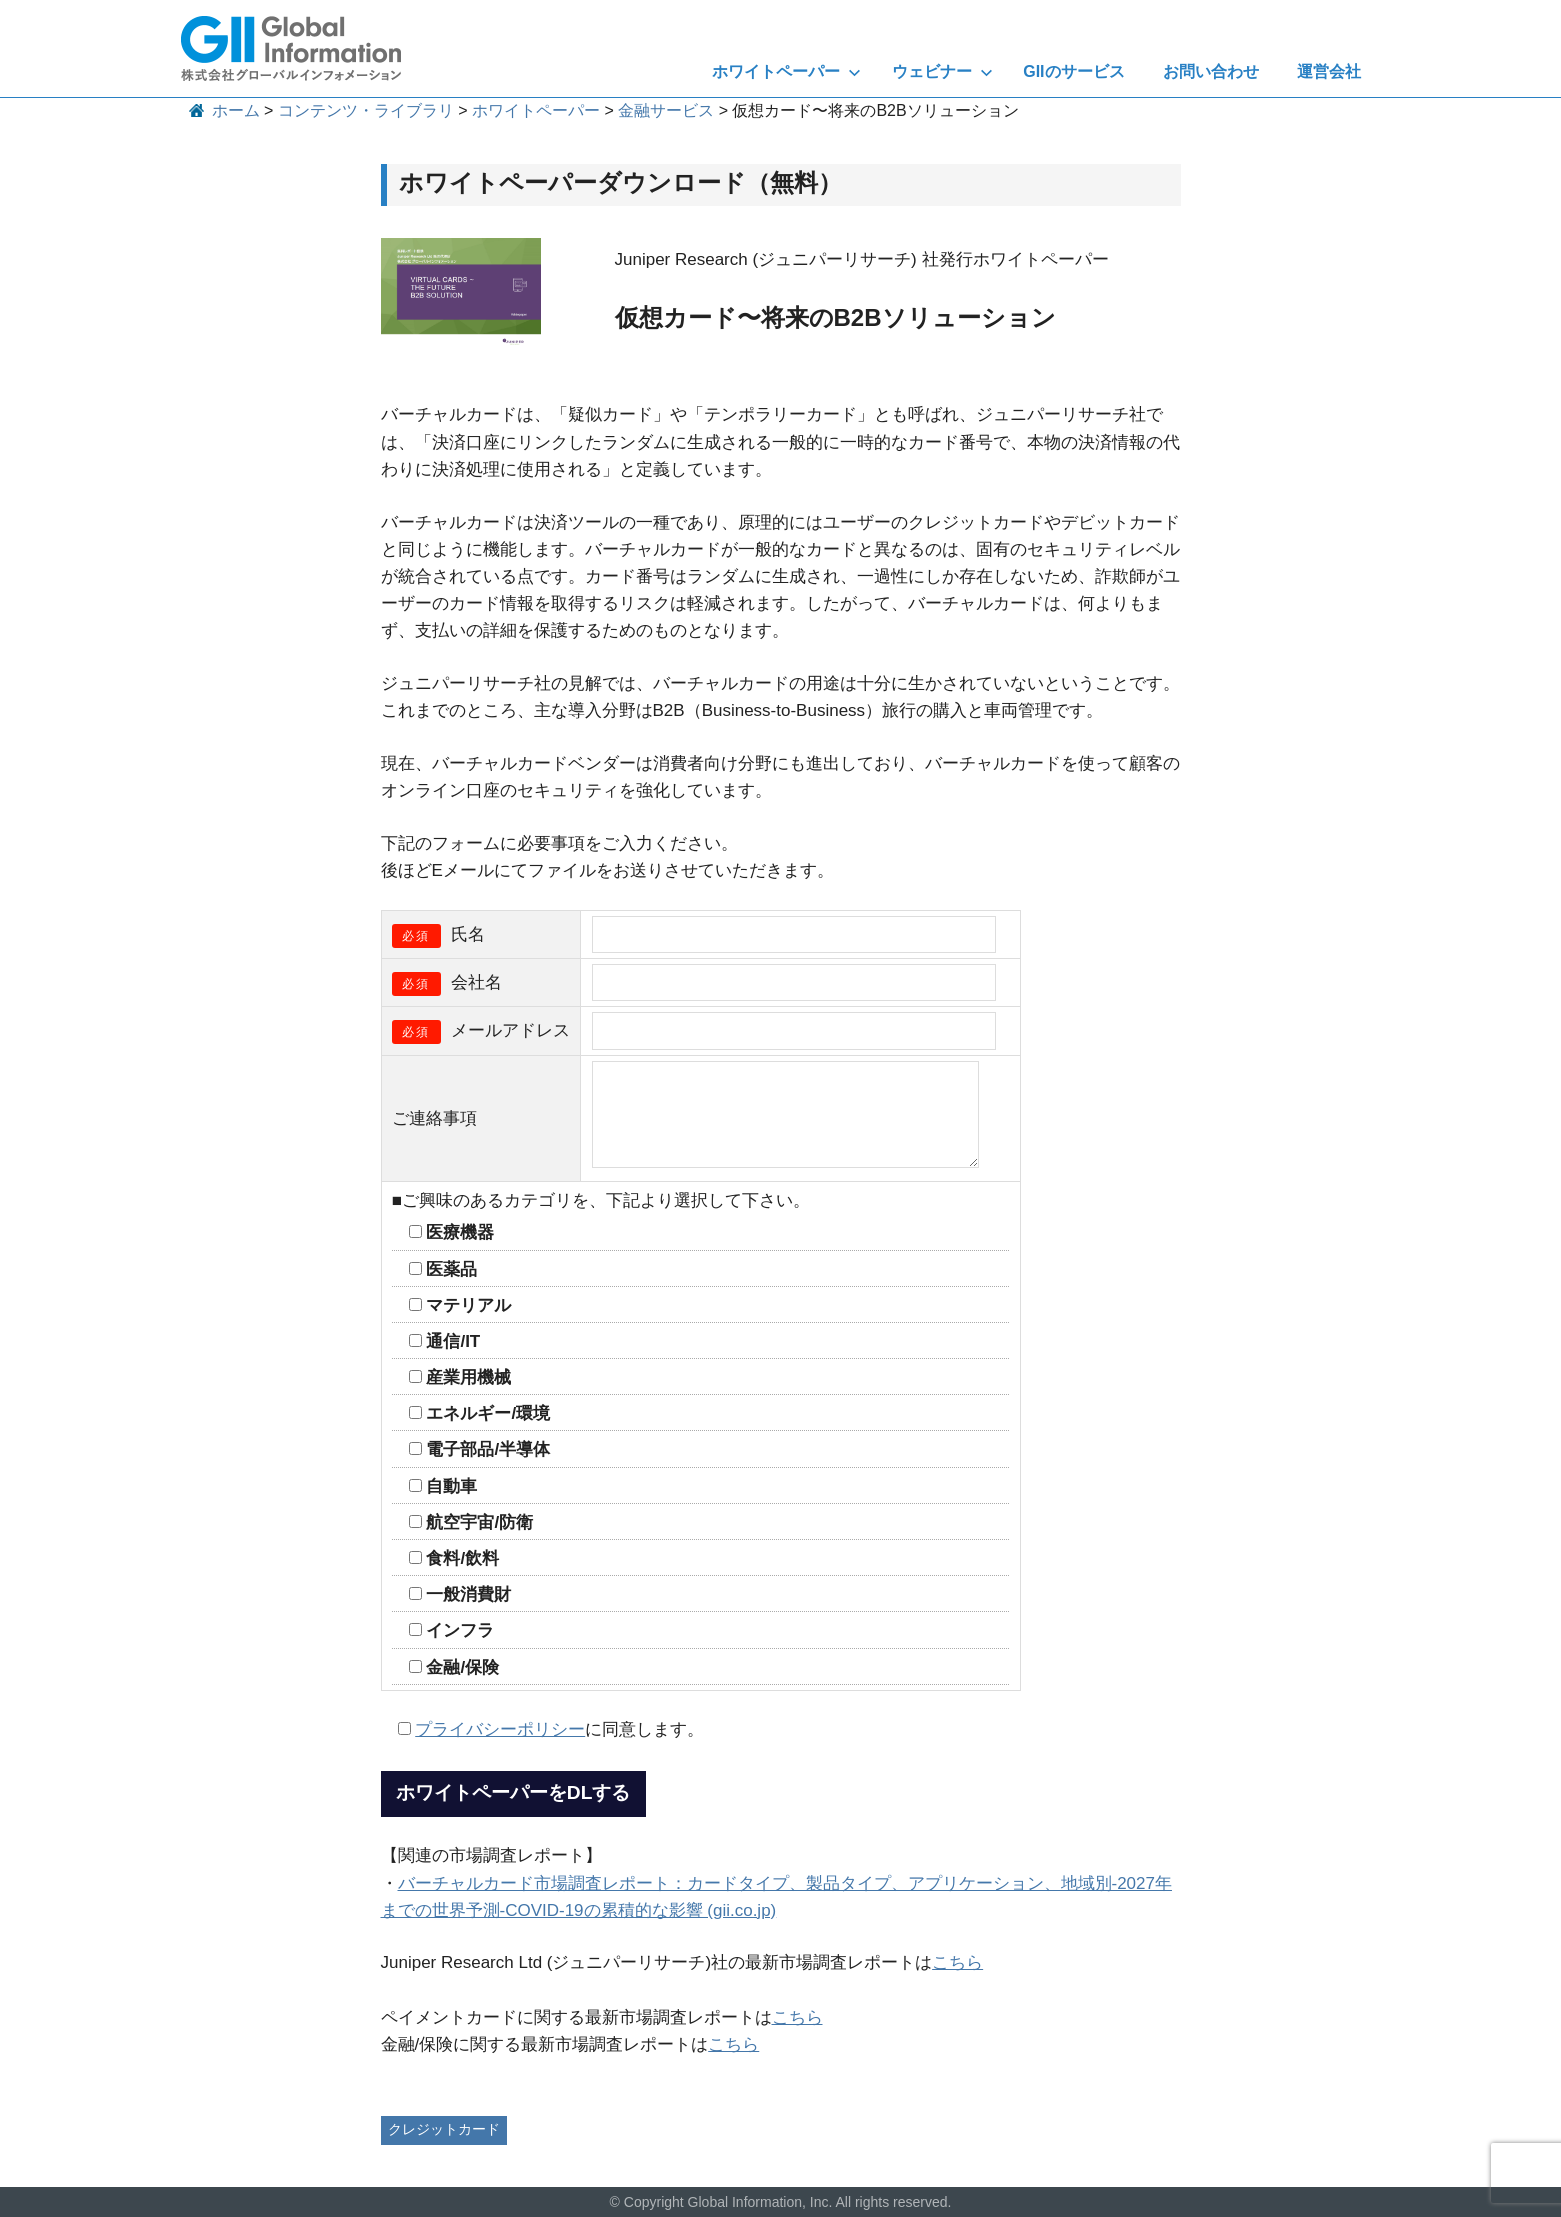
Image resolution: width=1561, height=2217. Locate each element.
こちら (957, 1962)
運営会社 (1329, 71)
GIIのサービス (1073, 71)
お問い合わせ (1211, 71)
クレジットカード (444, 2129)
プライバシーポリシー (500, 1729)
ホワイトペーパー (786, 71)
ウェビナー (942, 71)
